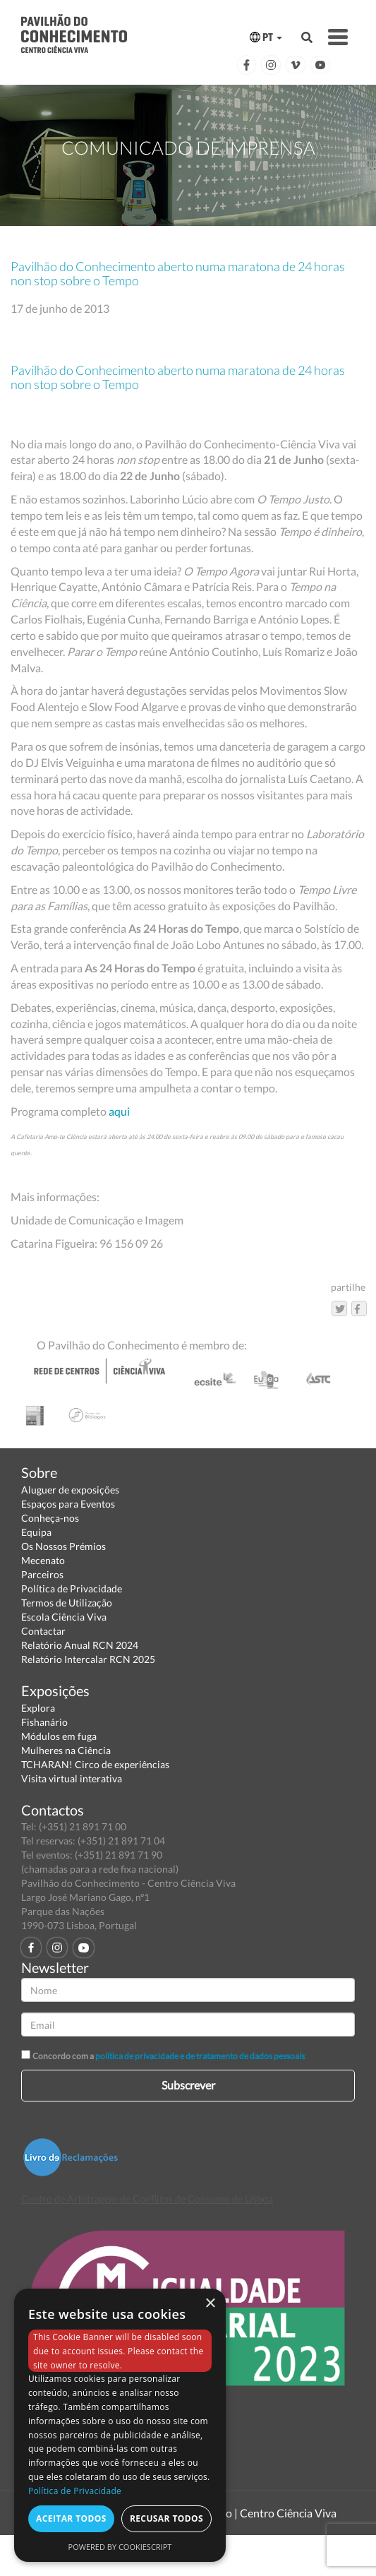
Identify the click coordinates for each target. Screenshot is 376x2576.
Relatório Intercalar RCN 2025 (88, 1659)
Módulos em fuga (59, 1736)
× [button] (210, 2303)
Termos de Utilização (66, 1603)
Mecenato (43, 1560)
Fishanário (44, 1722)
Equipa (36, 1532)
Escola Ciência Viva (64, 1617)
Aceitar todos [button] (71, 2518)
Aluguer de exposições (70, 1490)
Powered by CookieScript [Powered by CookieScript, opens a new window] (120, 2546)
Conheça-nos (50, 1518)
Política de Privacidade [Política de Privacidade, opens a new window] (74, 2491)
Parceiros (42, 1574)
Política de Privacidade (71, 1588)
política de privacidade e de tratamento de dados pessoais (200, 2056)
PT (266, 37)
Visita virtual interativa (71, 1778)
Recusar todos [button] (166, 2518)
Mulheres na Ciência (66, 1750)
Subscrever (188, 2085)
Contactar (43, 1631)
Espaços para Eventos (68, 1504)
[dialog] (120, 2425)
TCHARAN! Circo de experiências (95, 1764)
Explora (38, 1708)
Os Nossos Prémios (63, 1546)
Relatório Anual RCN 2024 (79, 1645)
